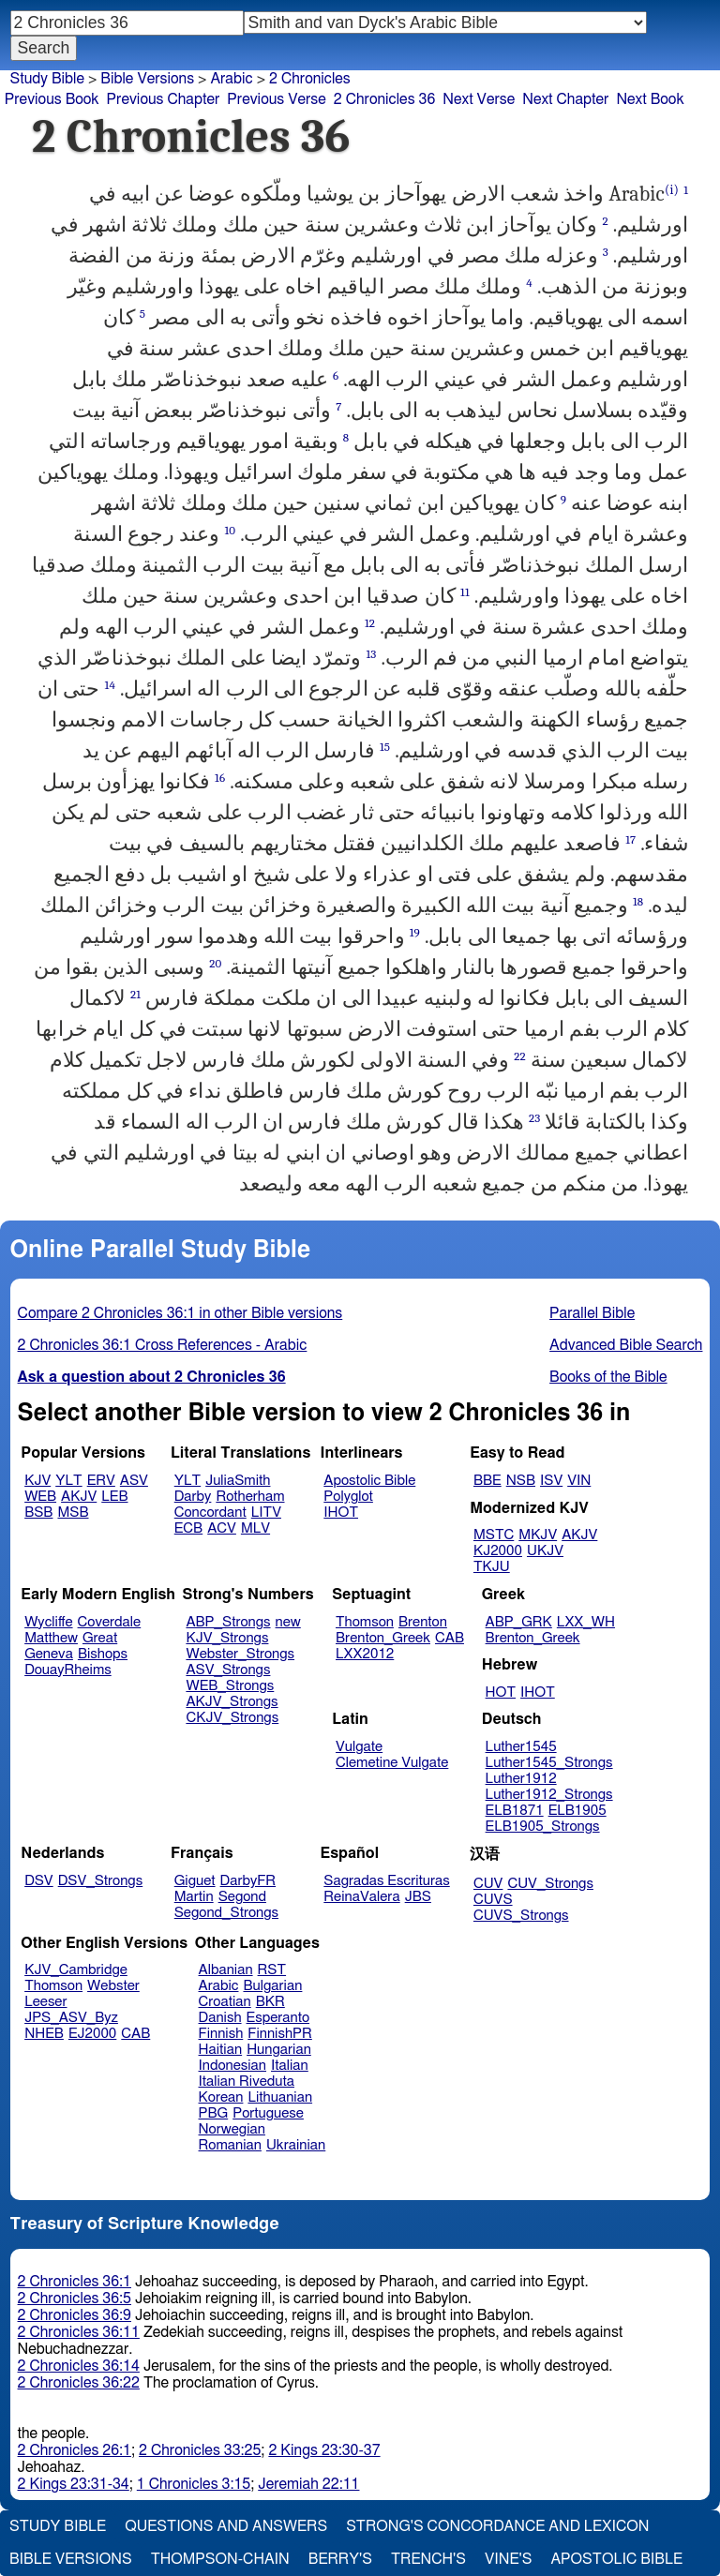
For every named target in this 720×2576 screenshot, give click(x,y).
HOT (501, 1692)
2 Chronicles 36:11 (79, 2332)
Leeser (45, 2002)
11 (465, 592)
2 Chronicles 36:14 (79, 2366)
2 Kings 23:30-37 (324, 2450)
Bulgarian (272, 1986)
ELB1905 (577, 1811)
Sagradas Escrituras (386, 1881)
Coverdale (110, 1622)
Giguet (195, 1881)
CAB (449, 1638)
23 (534, 1118)
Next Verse (478, 99)
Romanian (230, 2145)
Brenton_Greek (383, 1638)
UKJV (545, 1551)
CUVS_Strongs (521, 1916)
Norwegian (232, 2129)
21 (135, 994)
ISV (551, 1481)
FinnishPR (280, 2034)
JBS (418, 1897)
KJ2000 (497, 1551)
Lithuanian (280, 2097)
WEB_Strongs (230, 1686)
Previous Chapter (163, 99)
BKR (270, 2002)
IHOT (340, 1512)
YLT (68, 1481)
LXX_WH (586, 1622)
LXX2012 (365, 1654)
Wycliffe (48, 1622)
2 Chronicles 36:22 (79, 2382)
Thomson (365, 1622)
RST (272, 1970)
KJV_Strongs (227, 1638)
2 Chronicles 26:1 (74, 2450)
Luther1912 (521, 1779)
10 (229, 530)
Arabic (231, 78)
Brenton (422, 1622)
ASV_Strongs (228, 1670)
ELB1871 (515, 1811)
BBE (487, 1481)
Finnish (221, 2034)
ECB (188, 1528)
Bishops (103, 1654)
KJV (37, 1481)
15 (385, 747)
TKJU (491, 1567)
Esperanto (278, 2018)
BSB (38, 1512)
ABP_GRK (519, 1622)
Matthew (51, 1638)
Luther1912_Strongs (549, 1795)
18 (638, 901)
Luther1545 (521, 1747)
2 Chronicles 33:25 (200, 2450)
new (288, 1622)
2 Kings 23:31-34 (73, 2484)
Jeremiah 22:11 (308, 2484)
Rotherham (250, 1497)
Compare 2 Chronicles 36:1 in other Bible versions (180, 1313)
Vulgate (359, 1747)
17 (630, 839)
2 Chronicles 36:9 (74, 2315)
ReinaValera (361, 1897)
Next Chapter (565, 99)
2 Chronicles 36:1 (74, 2281)
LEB (114, 1497)
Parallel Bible (592, 1313)
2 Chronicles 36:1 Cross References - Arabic (163, 1345)
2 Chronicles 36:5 (74, 2298)
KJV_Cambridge (76, 1970)
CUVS (493, 1900)
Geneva (48, 1654)
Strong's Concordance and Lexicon (497, 2526)
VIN (579, 1481)
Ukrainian (295, 2145)
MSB (72, 1512)
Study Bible (47, 78)
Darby (193, 1497)
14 (110, 685)
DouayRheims (68, 1670)
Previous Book (52, 99)
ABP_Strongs (228, 1622)
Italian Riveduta (246, 2081)
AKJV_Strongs (232, 1702)
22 (520, 1056)
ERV (101, 1481)
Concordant (210, 1512)
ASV (134, 1481)
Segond (242, 1897)
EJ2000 (92, 2034)
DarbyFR (248, 1881)
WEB (40, 1497)
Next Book (649, 99)
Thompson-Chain (220, 2559)
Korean (221, 2097)
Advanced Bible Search (625, 1345)
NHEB (44, 2034)
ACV (221, 1528)
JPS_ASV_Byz (71, 2018)
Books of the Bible (608, 1377)
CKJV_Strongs (232, 1718)
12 (370, 623)
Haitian (221, 2050)
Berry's (340, 2559)
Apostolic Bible (616, 2559)
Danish (220, 2018)
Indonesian (233, 2066)
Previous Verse (276, 99)
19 (415, 932)
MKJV (537, 1535)
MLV (255, 1528)
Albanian (226, 1970)
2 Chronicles (310, 78)
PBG (214, 2113)
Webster (113, 1986)
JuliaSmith (237, 1481)
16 (220, 778)
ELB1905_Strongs (543, 1827)
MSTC (493, 1535)
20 (215, 963)
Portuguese (268, 2113)
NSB (520, 1481)
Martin (194, 1897)
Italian (289, 2066)
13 (371, 654)
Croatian (225, 2002)
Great (99, 1638)
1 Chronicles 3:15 (193, 2484)
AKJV (79, 1497)
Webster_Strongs (240, 1654)
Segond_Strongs (226, 1913)
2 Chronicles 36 (385, 99)
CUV (488, 1884)
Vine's (508, 2559)
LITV (266, 1512)
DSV (38, 1881)
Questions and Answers (226, 2526)
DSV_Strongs (100, 1881)
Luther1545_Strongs (549, 1763)
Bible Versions (147, 78)
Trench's (428, 2559)
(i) (672, 190)
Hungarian (279, 2050)
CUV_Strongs (549, 1884)
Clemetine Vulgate (392, 1763)
